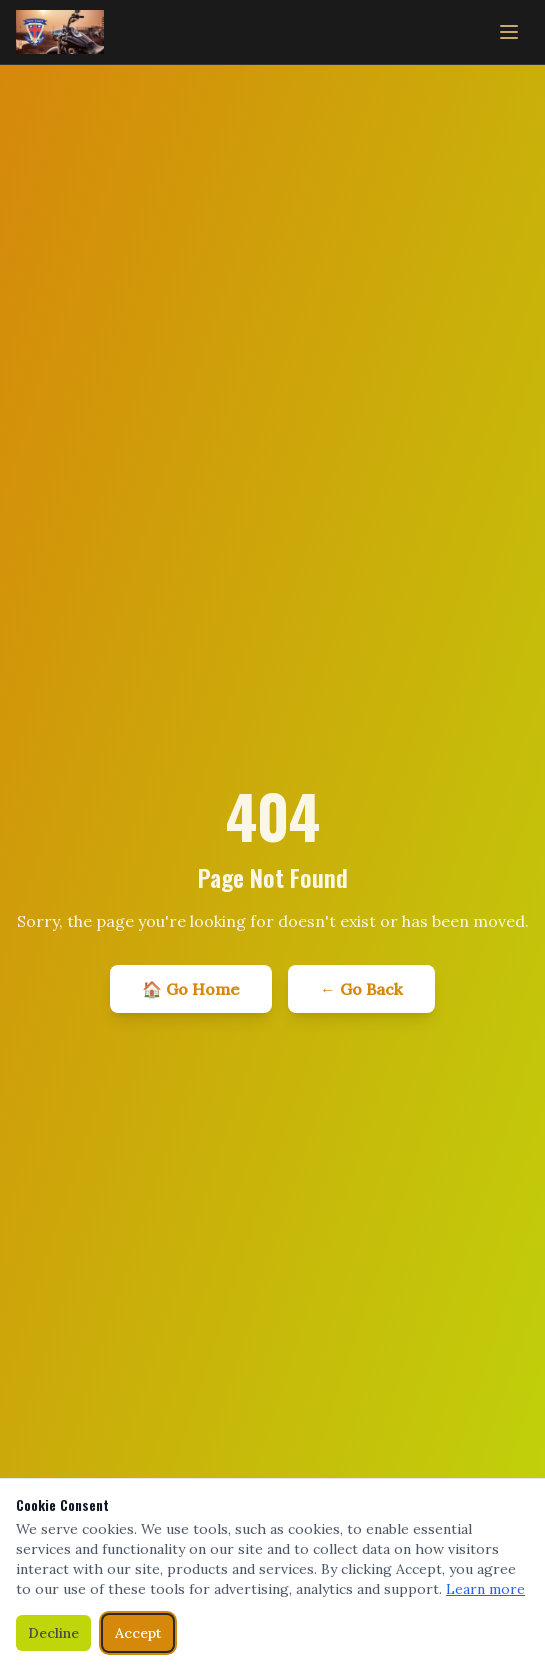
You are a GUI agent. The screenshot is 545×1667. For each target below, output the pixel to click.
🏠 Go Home (191, 989)
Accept (138, 1633)
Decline (53, 1633)
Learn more (485, 1589)
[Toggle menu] (509, 32)
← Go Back (361, 989)
